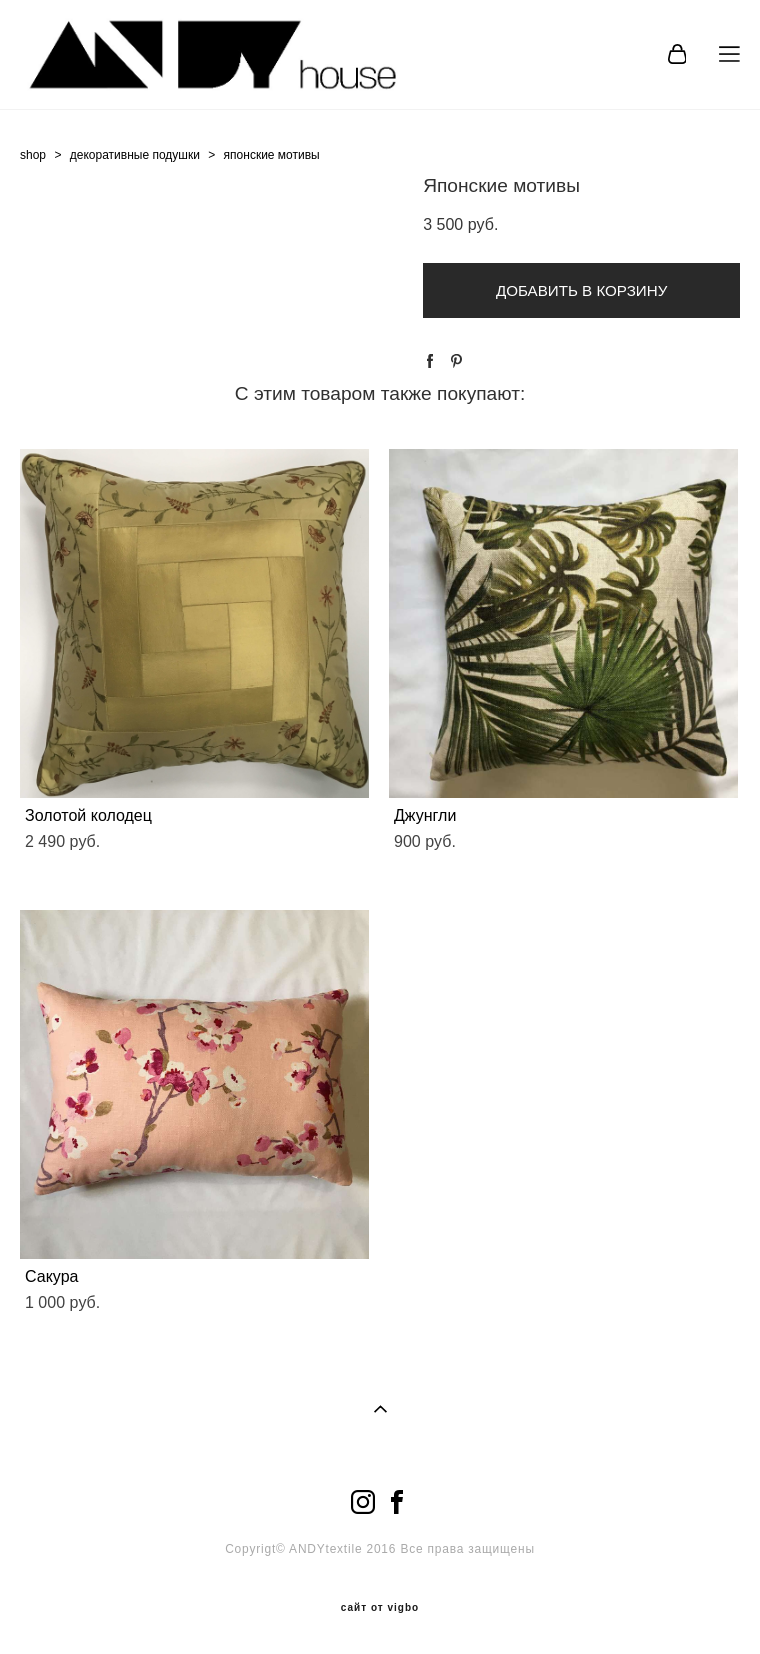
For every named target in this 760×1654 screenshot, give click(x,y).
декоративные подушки (135, 155)
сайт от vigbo (380, 1608)
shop (33, 155)
